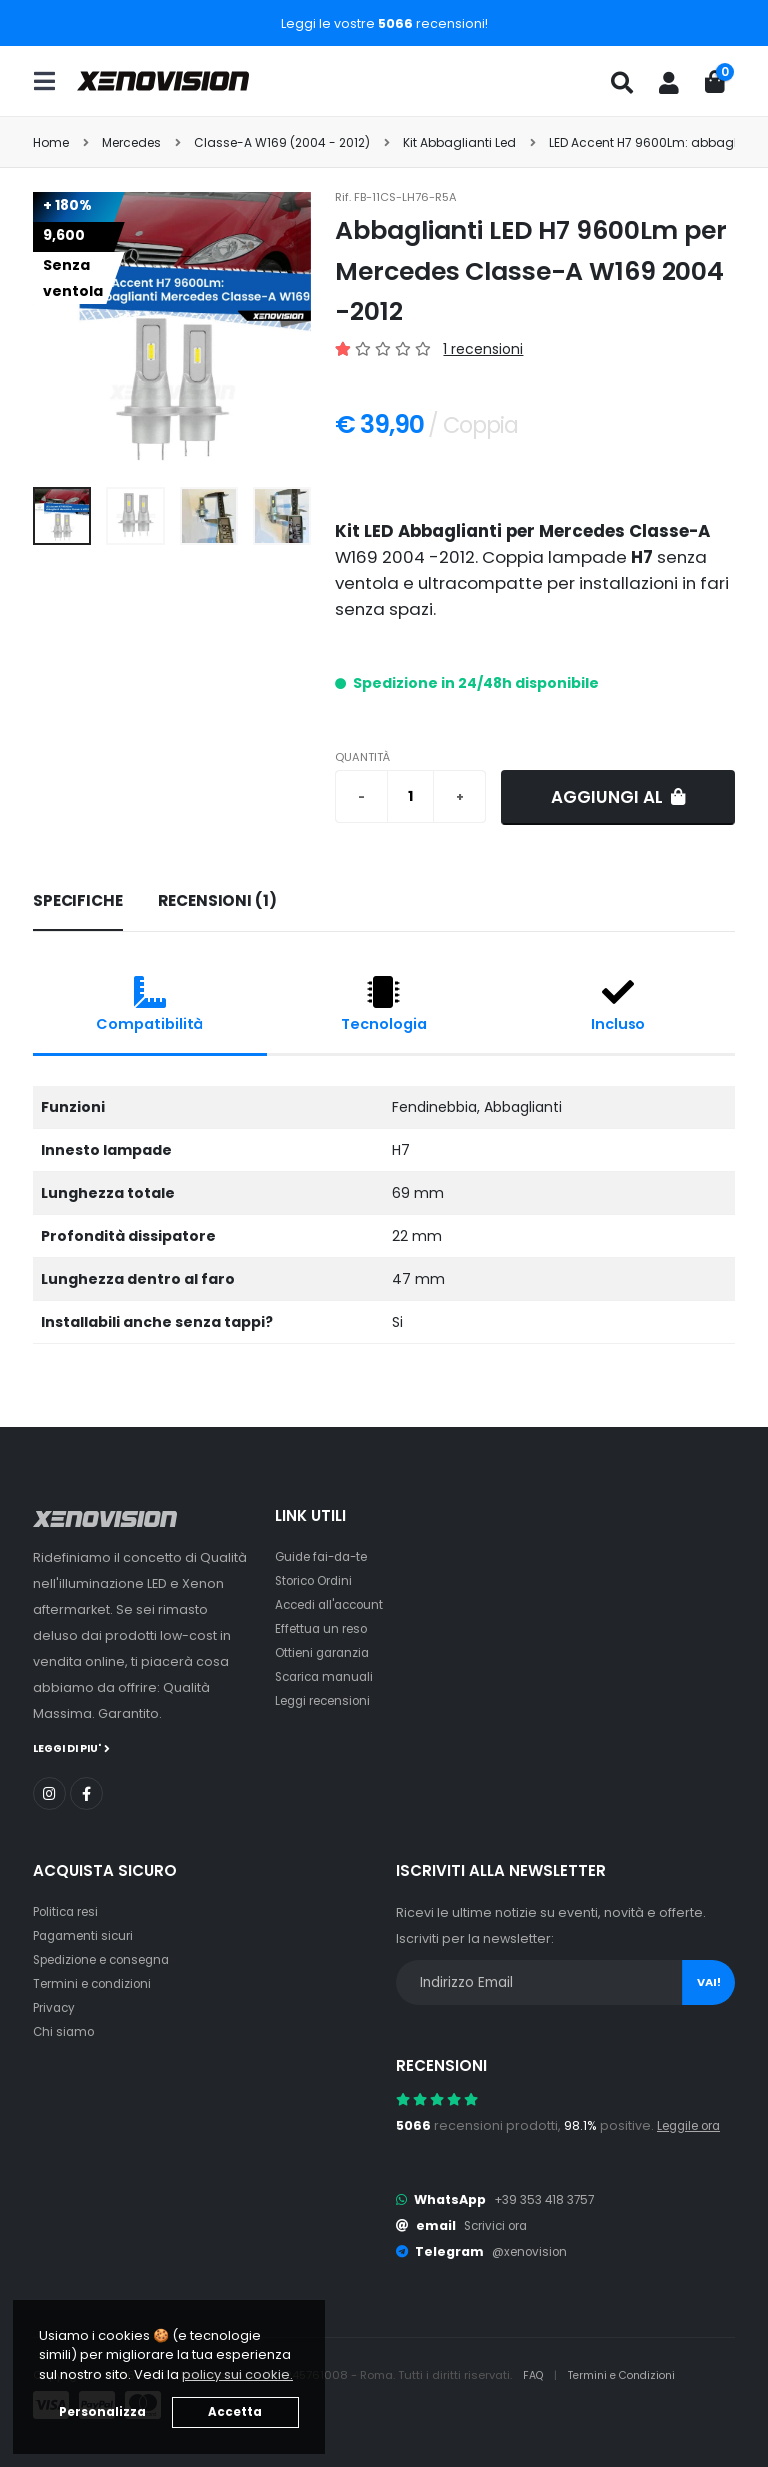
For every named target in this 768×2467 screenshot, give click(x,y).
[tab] (78, 902)
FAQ (536, 2374)
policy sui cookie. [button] (237, 2374)
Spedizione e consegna (110, 1958)
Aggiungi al (618, 797)
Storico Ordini (319, 1580)
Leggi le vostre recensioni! (384, 23)
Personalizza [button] (102, 2412)
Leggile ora (693, 2124)
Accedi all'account (335, 1604)
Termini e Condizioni (629, 2374)
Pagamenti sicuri (87, 1934)
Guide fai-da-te (326, 1556)
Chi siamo (65, 2030)
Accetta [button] (235, 2412)
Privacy (56, 2006)
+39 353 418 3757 (548, 2198)
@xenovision (533, 2250)
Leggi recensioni (328, 1700)
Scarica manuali (328, 1676)
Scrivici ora (499, 2224)
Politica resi (69, 1910)
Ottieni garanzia (326, 1652)
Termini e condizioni (97, 1982)
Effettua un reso (325, 1628)
